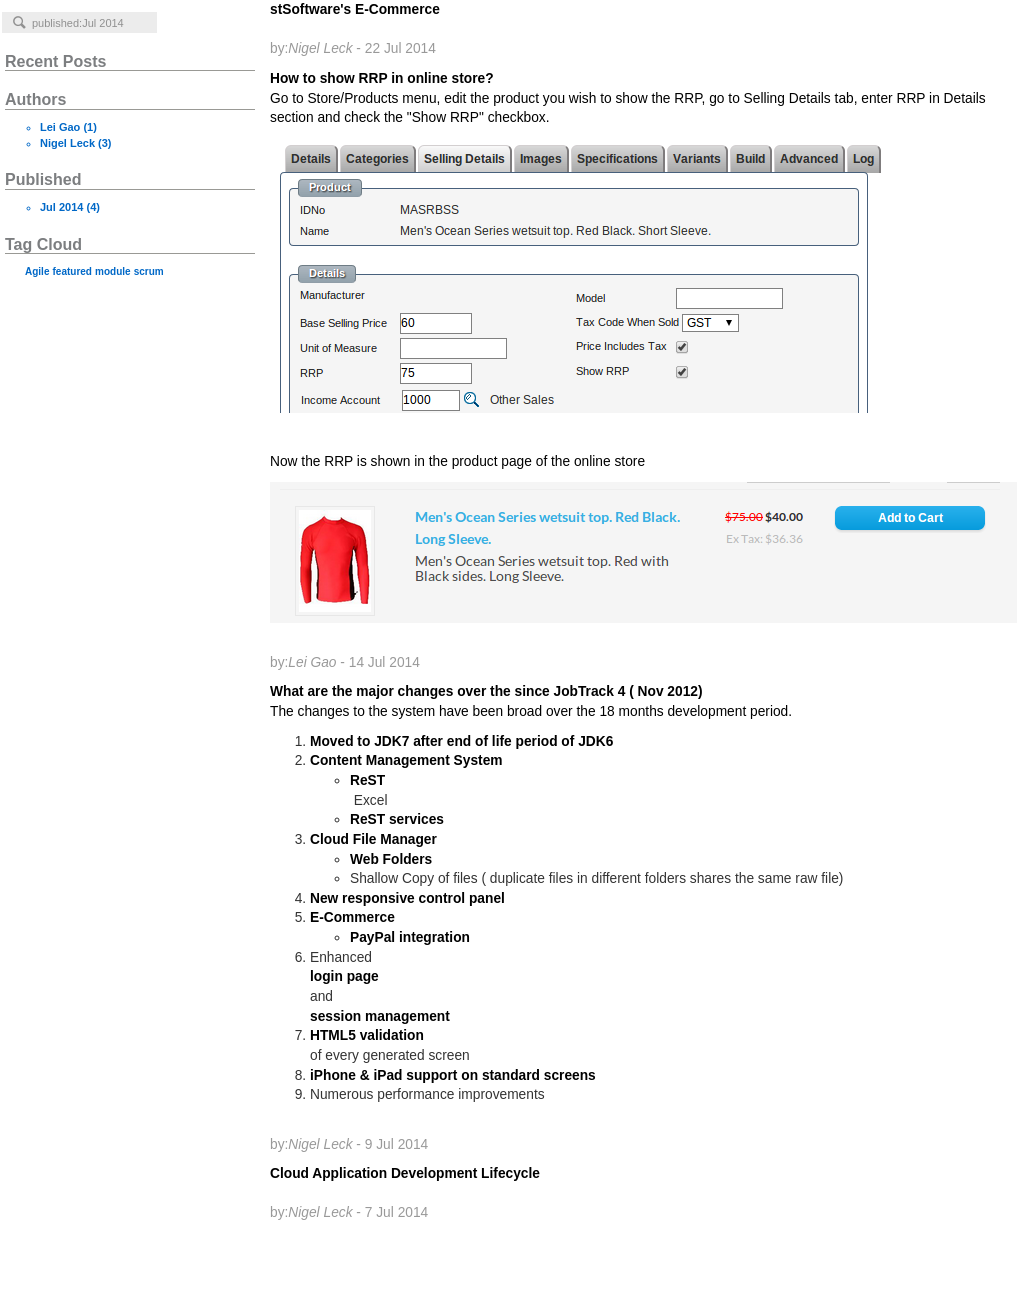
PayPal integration (410, 937)
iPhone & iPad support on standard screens (453, 1075)
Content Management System (406, 760)
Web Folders (391, 859)
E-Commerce (352, 917)
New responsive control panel (407, 898)
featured (72, 271)
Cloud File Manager (373, 839)
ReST (367, 780)
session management (380, 1016)
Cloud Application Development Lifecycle (405, 1193)
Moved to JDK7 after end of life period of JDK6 (461, 741)
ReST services (397, 819)
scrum (149, 271)
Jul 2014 (61, 207)
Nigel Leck (67, 143)
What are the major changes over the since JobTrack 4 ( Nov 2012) (638, 702)
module (113, 271)
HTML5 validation (367, 1035)
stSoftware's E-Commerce (355, 29)
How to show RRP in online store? (638, 370)
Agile (37, 271)
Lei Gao (60, 127)
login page (344, 976)
